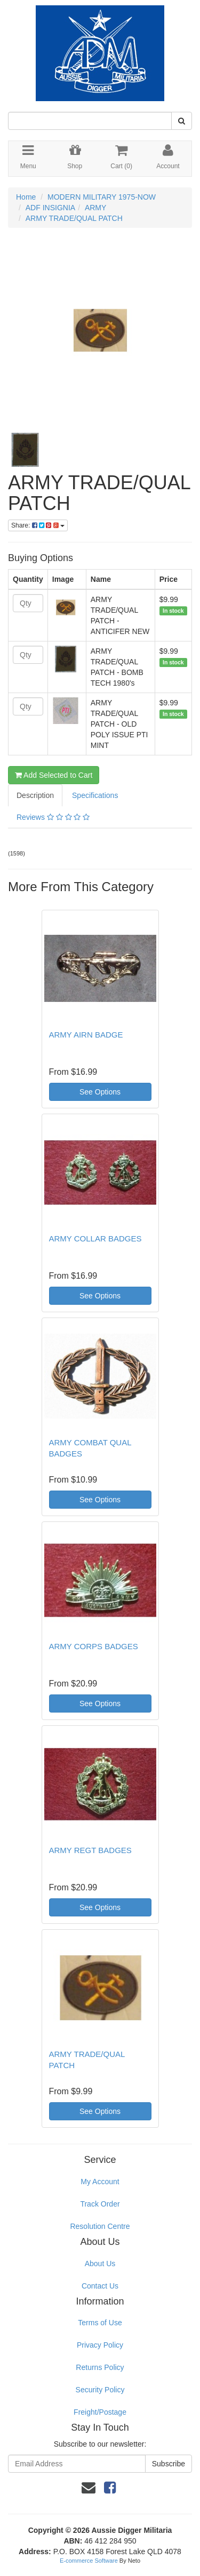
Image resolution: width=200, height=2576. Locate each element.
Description (35, 795)
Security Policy (100, 2389)
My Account (100, 2181)
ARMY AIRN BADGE (86, 1034)
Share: (38, 525)
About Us (100, 2263)
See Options (100, 1092)
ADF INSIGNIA (50, 207)
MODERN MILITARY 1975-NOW (101, 197)
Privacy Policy (100, 2345)
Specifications (95, 795)
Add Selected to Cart (53, 775)
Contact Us (100, 2286)
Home (26, 197)
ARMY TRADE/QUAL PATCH (74, 218)
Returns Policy (100, 2367)
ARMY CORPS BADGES (93, 1646)
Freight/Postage (100, 2412)
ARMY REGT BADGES (90, 1850)
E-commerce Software (89, 2560)
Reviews (53, 817)
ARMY (95, 207)
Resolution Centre (100, 2226)
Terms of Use (100, 2322)
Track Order (99, 2204)
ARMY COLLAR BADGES (95, 1238)
